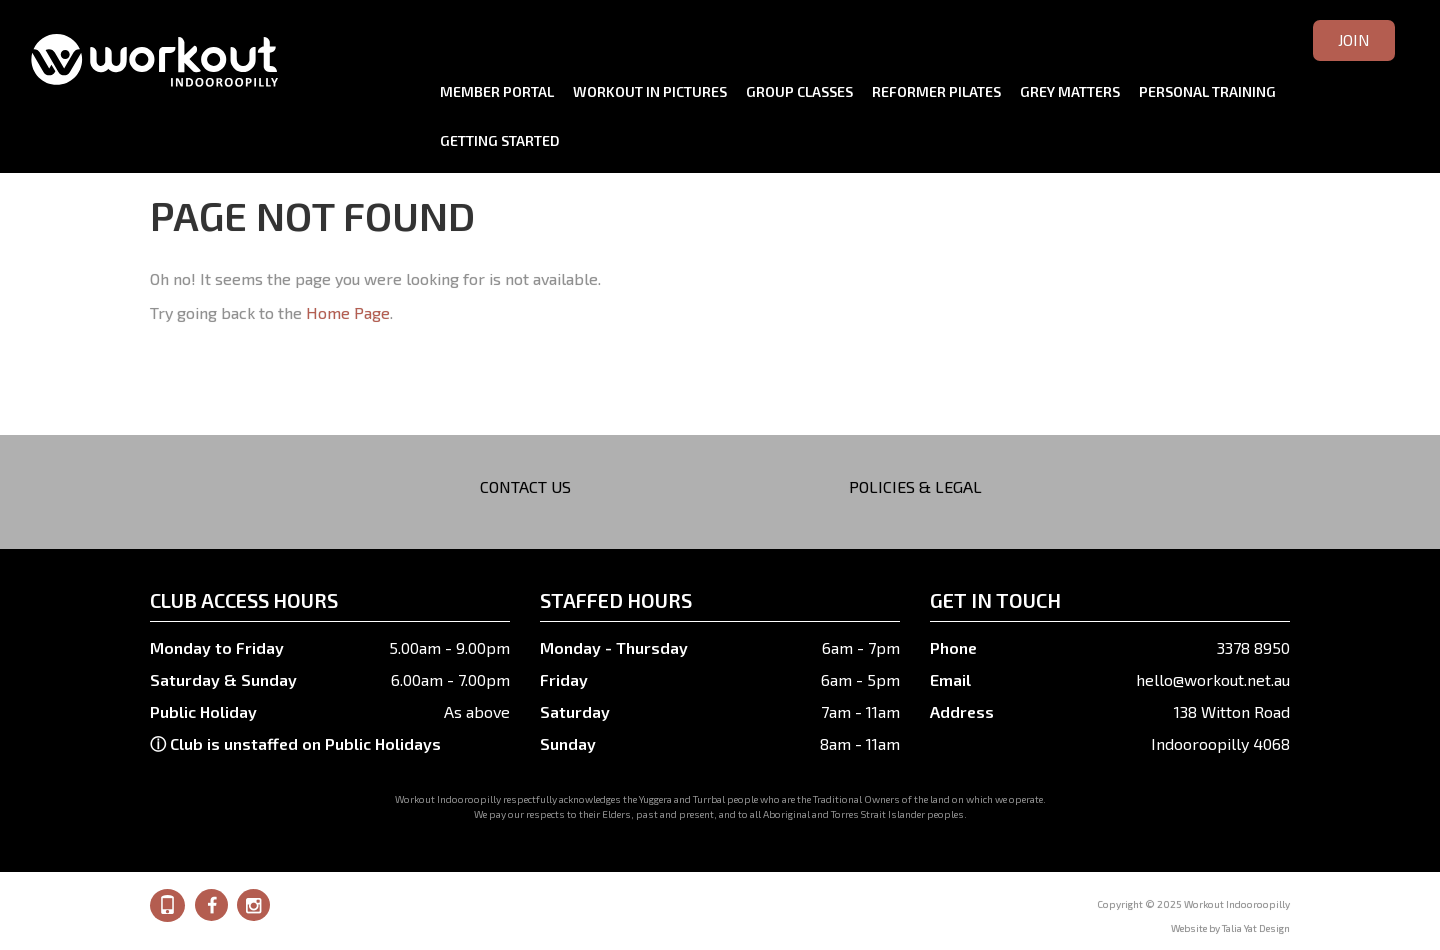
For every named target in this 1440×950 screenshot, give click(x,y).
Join (1354, 39)
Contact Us (525, 486)
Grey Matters (1070, 91)
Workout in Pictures (650, 91)
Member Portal (497, 91)
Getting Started (500, 140)
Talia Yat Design (1256, 928)
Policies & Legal (915, 486)
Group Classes (799, 91)
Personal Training (1207, 91)
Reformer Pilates (936, 91)
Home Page (348, 312)
